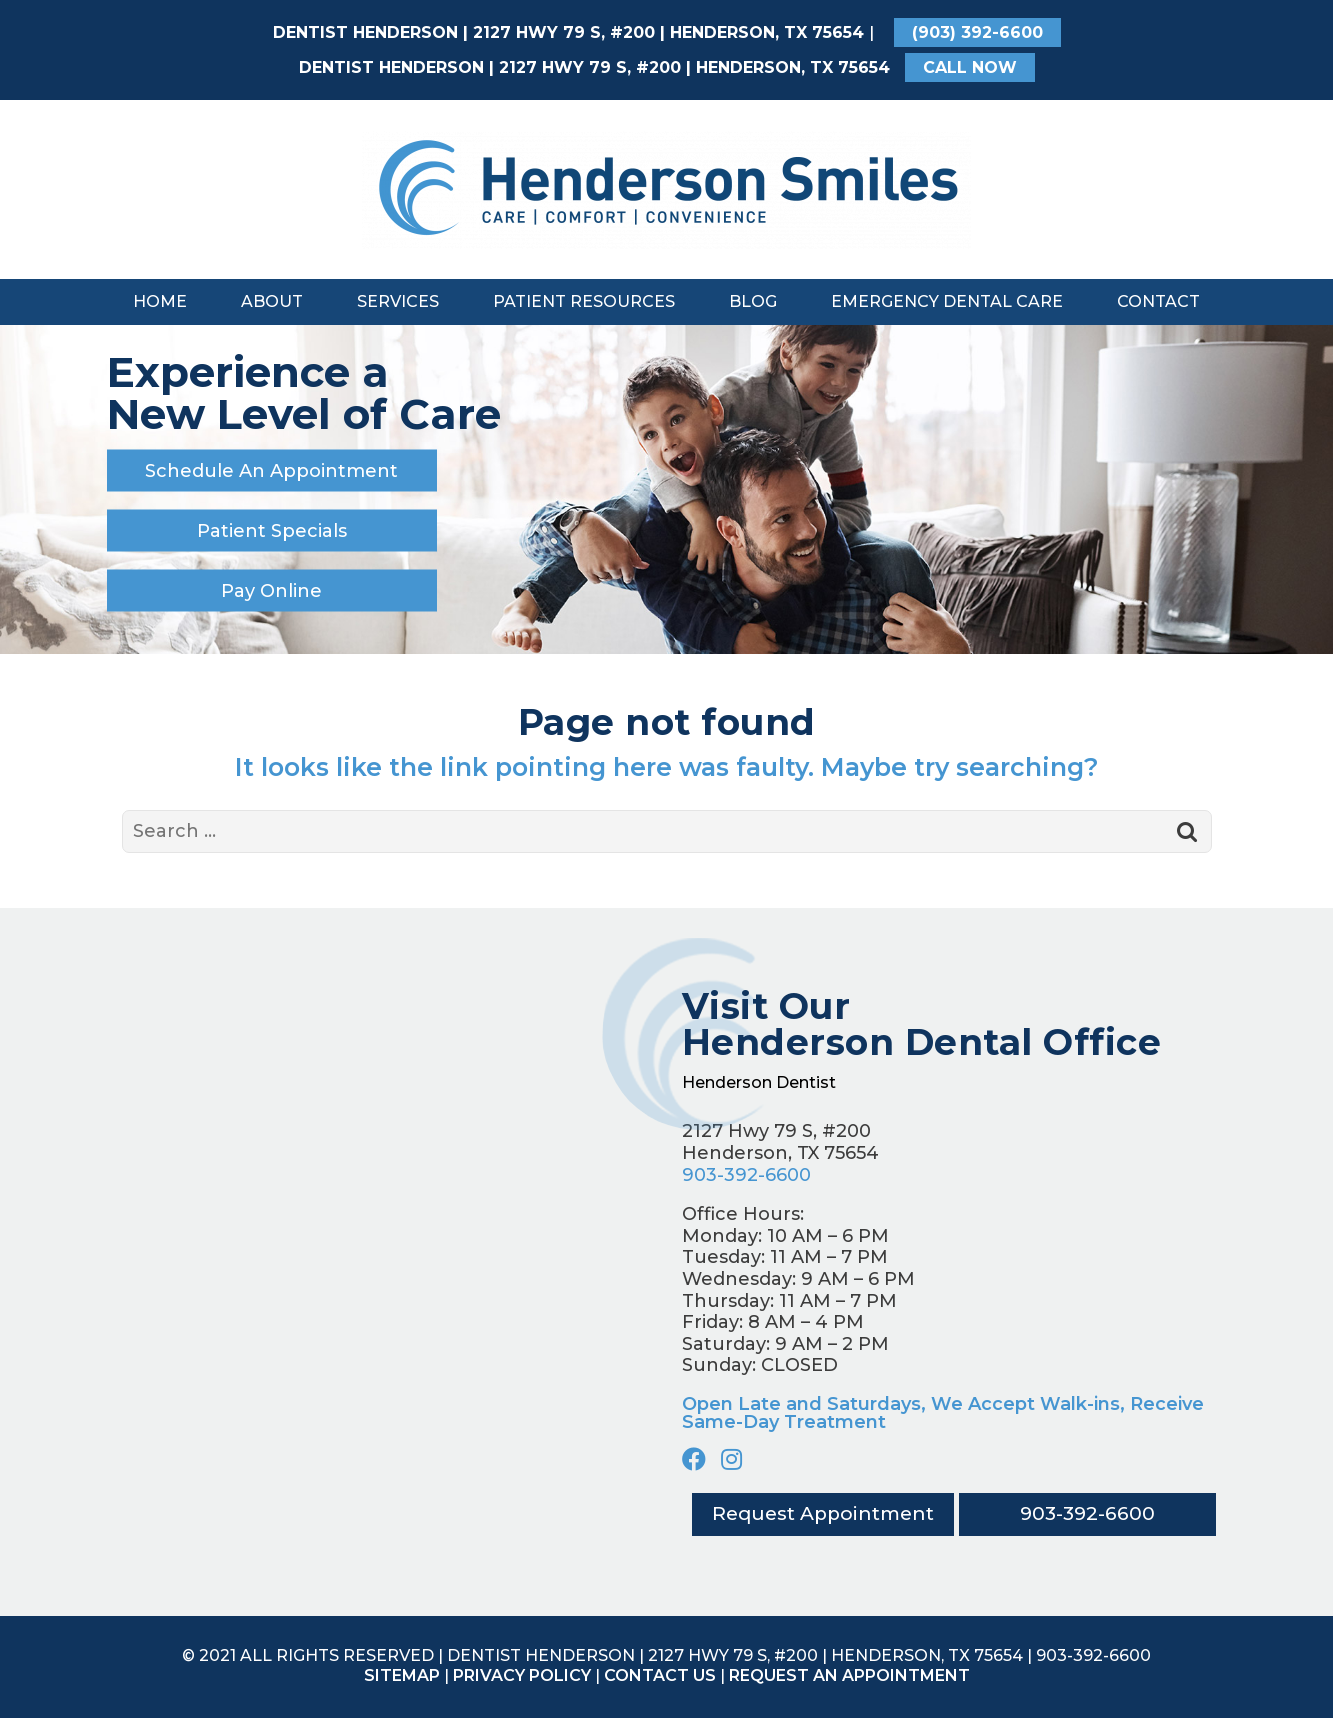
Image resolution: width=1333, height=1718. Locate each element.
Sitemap (402, 1675)
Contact (1158, 301)
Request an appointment (849, 1675)
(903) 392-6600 (977, 32)
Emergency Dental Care (947, 301)
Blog (753, 301)
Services (398, 301)
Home (160, 301)
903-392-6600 (746, 1175)
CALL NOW (970, 67)
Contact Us (660, 1675)
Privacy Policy (522, 1675)
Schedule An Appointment (271, 470)
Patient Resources (584, 301)
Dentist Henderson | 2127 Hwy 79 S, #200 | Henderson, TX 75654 (568, 32)
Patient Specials (272, 530)
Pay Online (271, 590)
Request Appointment (822, 1514)
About (272, 301)
